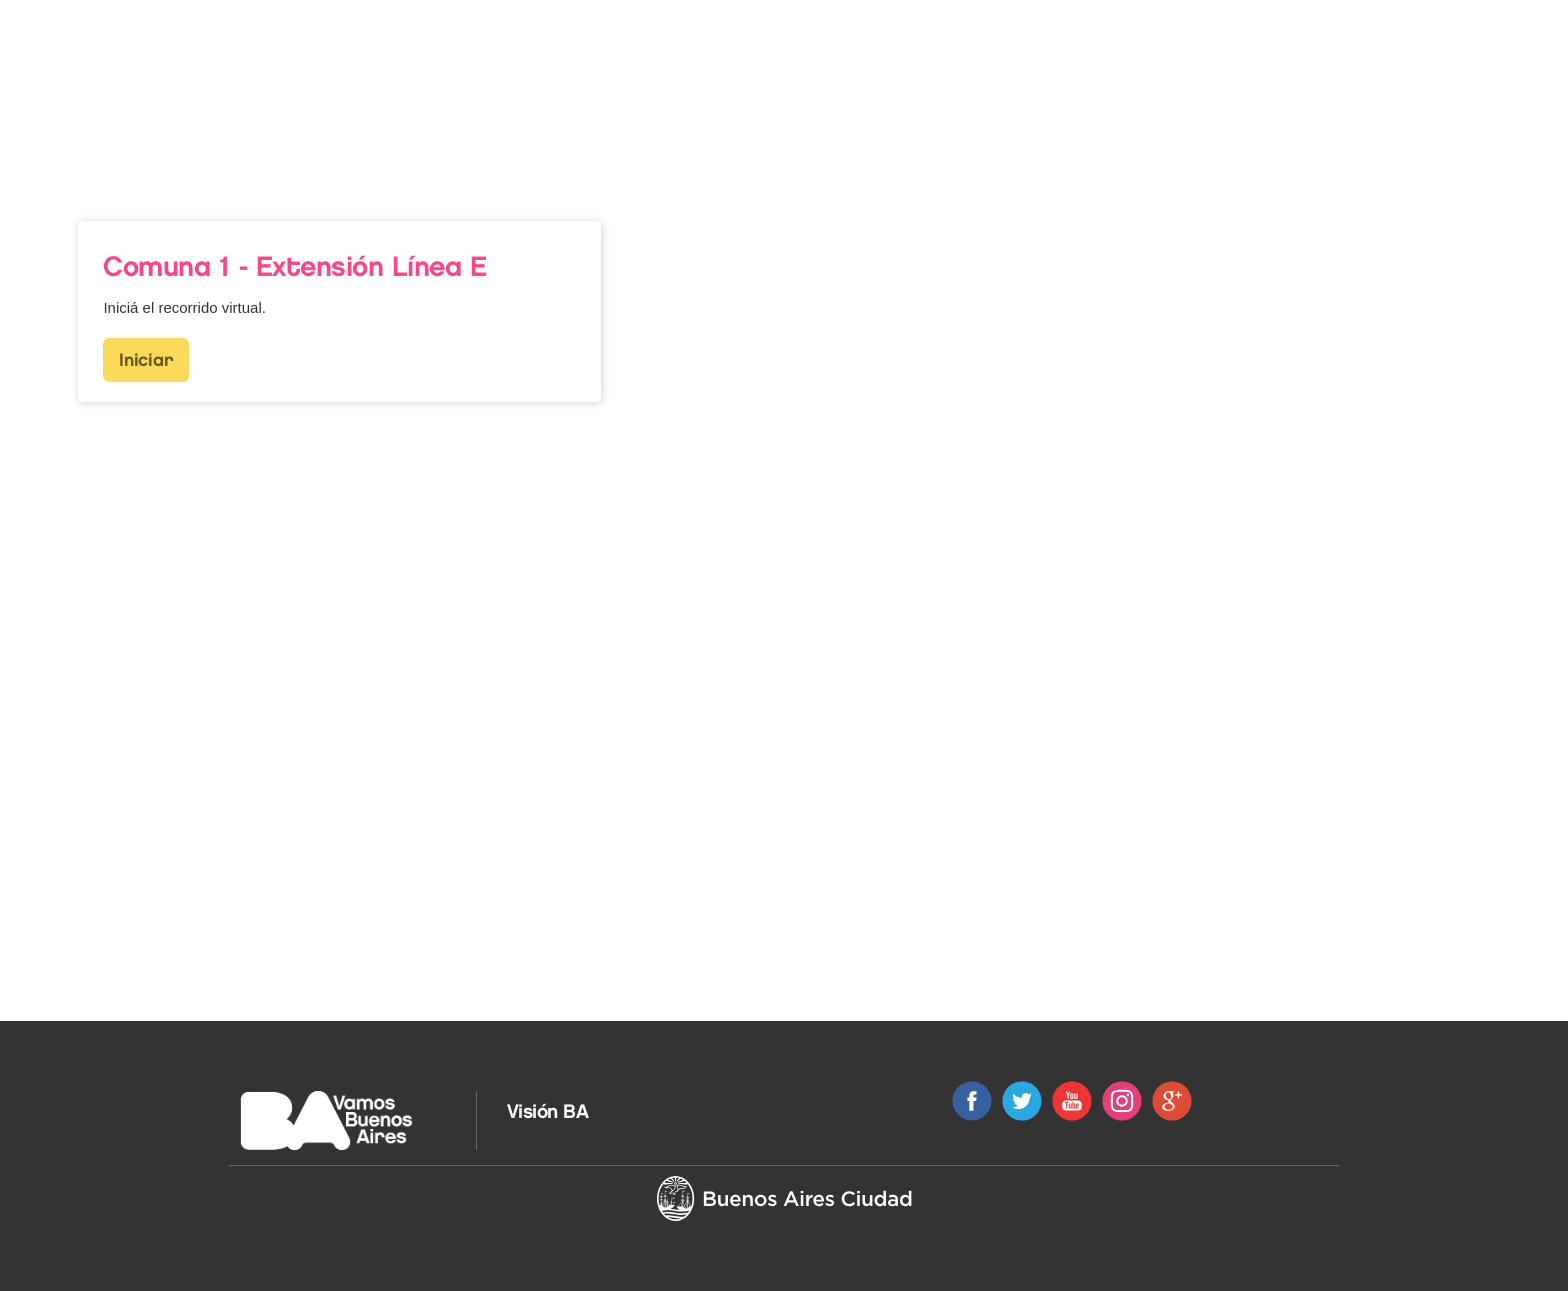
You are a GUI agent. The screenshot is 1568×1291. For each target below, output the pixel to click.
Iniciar (146, 346)
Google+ (1172, 1101)
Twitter (1022, 1101)
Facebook (972, 1101)
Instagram (1122, 1101)
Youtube (1072, 1101)
